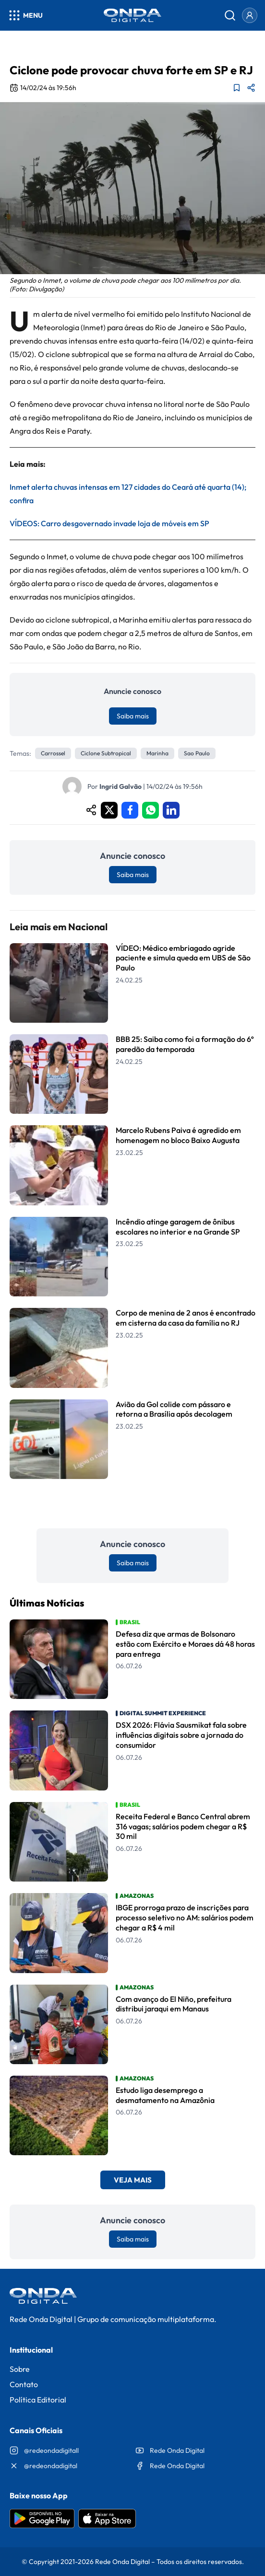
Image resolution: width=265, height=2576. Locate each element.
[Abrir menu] (25, 15)
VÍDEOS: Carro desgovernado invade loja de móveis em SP (109, 523)
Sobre (20, 2369)
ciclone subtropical (106, 753)
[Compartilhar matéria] (251, 87)
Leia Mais (132, 1503)
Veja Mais (133, 2179)
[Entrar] (249, 15)
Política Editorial (38, 2399)
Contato (24, 2384)
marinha (157, 753)
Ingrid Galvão (120, 786)
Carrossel (53, 753)
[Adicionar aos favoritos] (236, 87)
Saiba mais (133, 716)
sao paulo (197, 753)
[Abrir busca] (230, 15)
